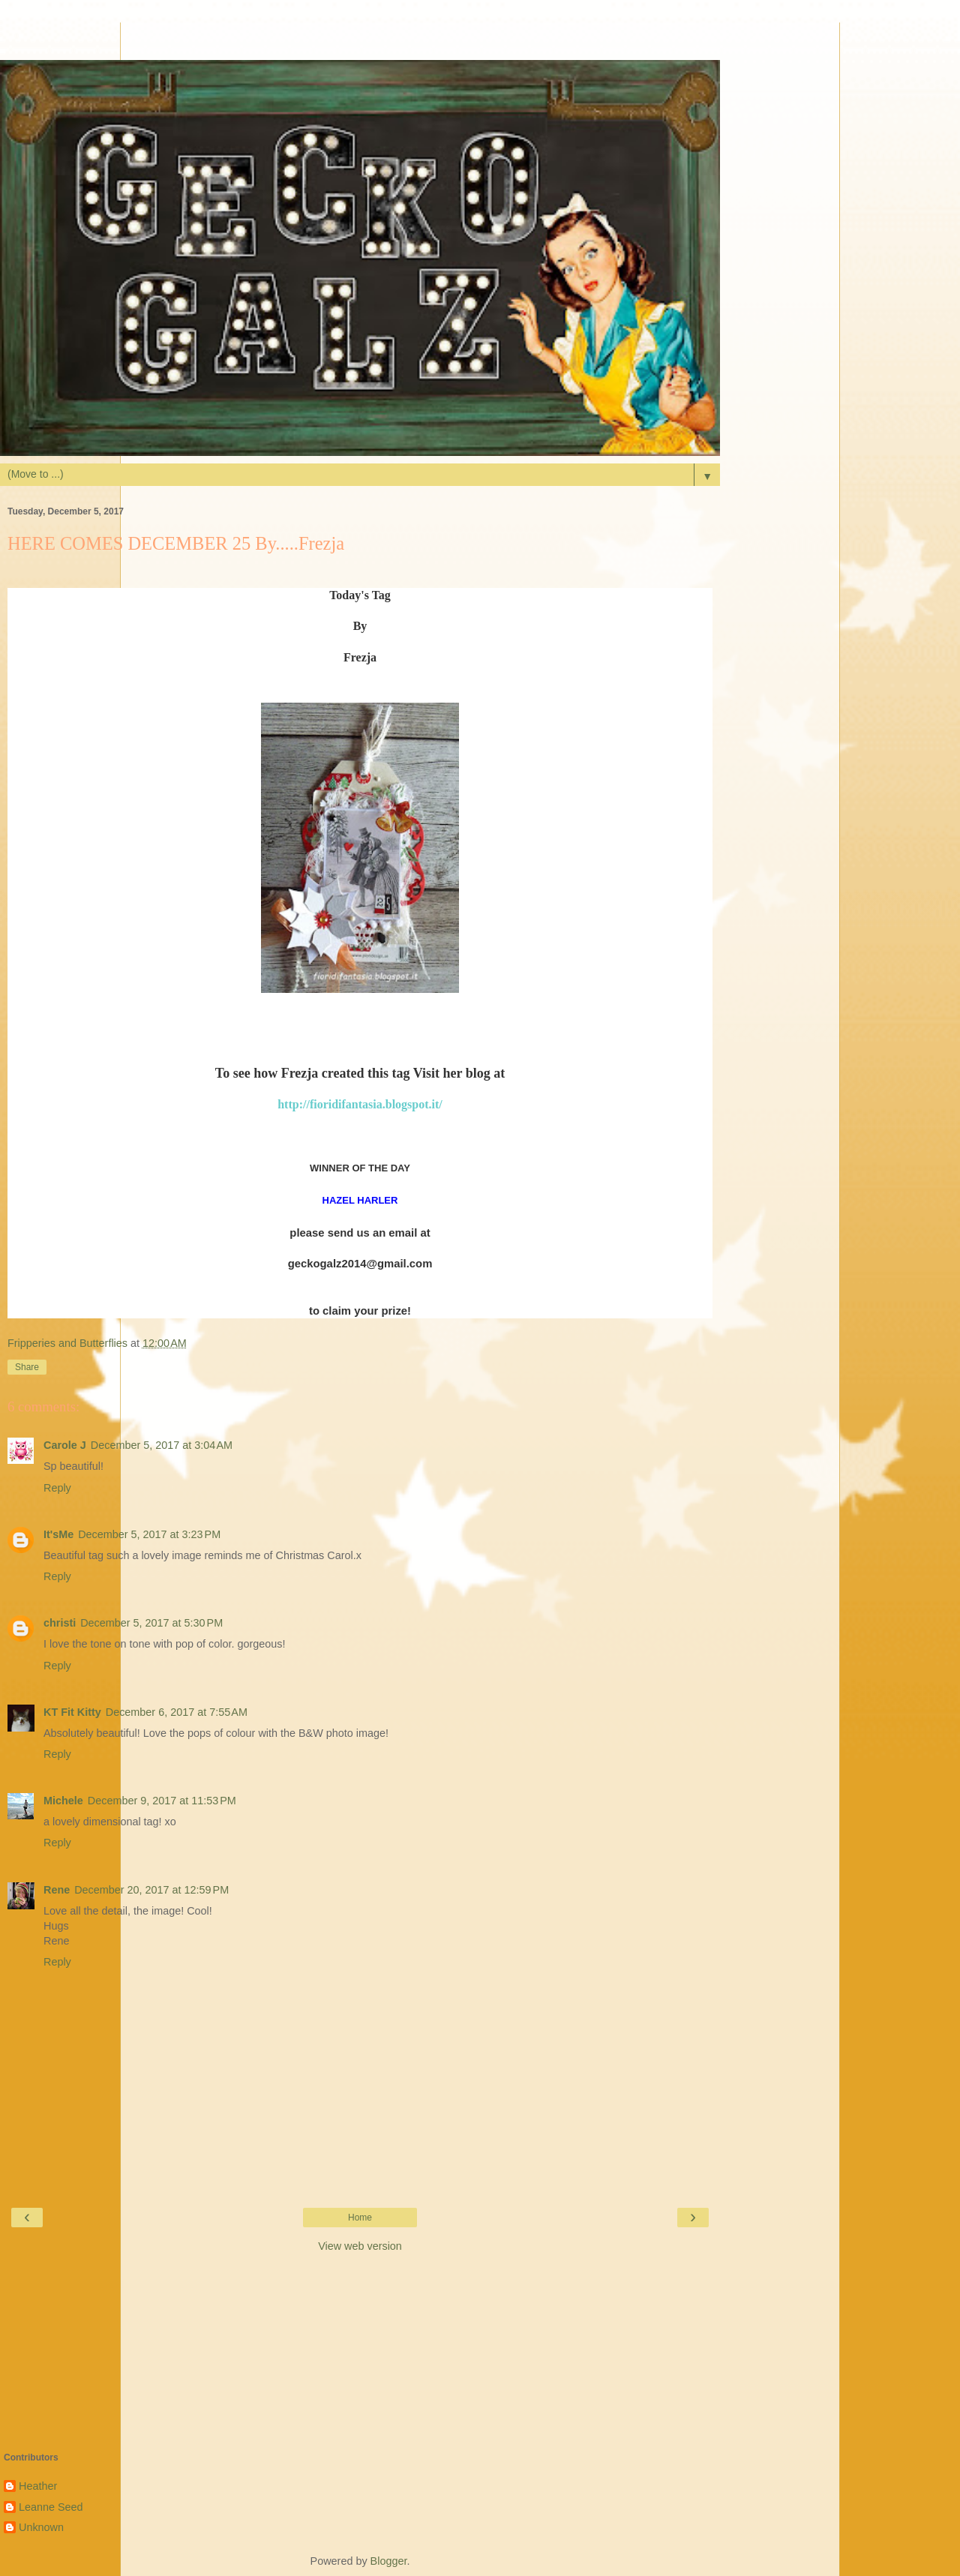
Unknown (41, 2527)
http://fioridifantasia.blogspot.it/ (360, 1104)
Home (360, 2217)
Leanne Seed (51, 2507)
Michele (63, 1801)
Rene (57, 1890)
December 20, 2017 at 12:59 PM (151, 1890)
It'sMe (59, 1534)
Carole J (65, 1445)
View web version (360, 2246)
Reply (57, 1488)
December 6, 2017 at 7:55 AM (177, 1712)
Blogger (388, 2561)
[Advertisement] (360, 41)
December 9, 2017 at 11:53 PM (162, 1801)
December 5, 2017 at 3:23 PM (149, 1534)
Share (27, 1367)
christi (60, 1623)
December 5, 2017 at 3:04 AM (161, 1445)
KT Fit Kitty (72, 1712)
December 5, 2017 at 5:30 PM (151, 1623)
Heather (38, 2486)
